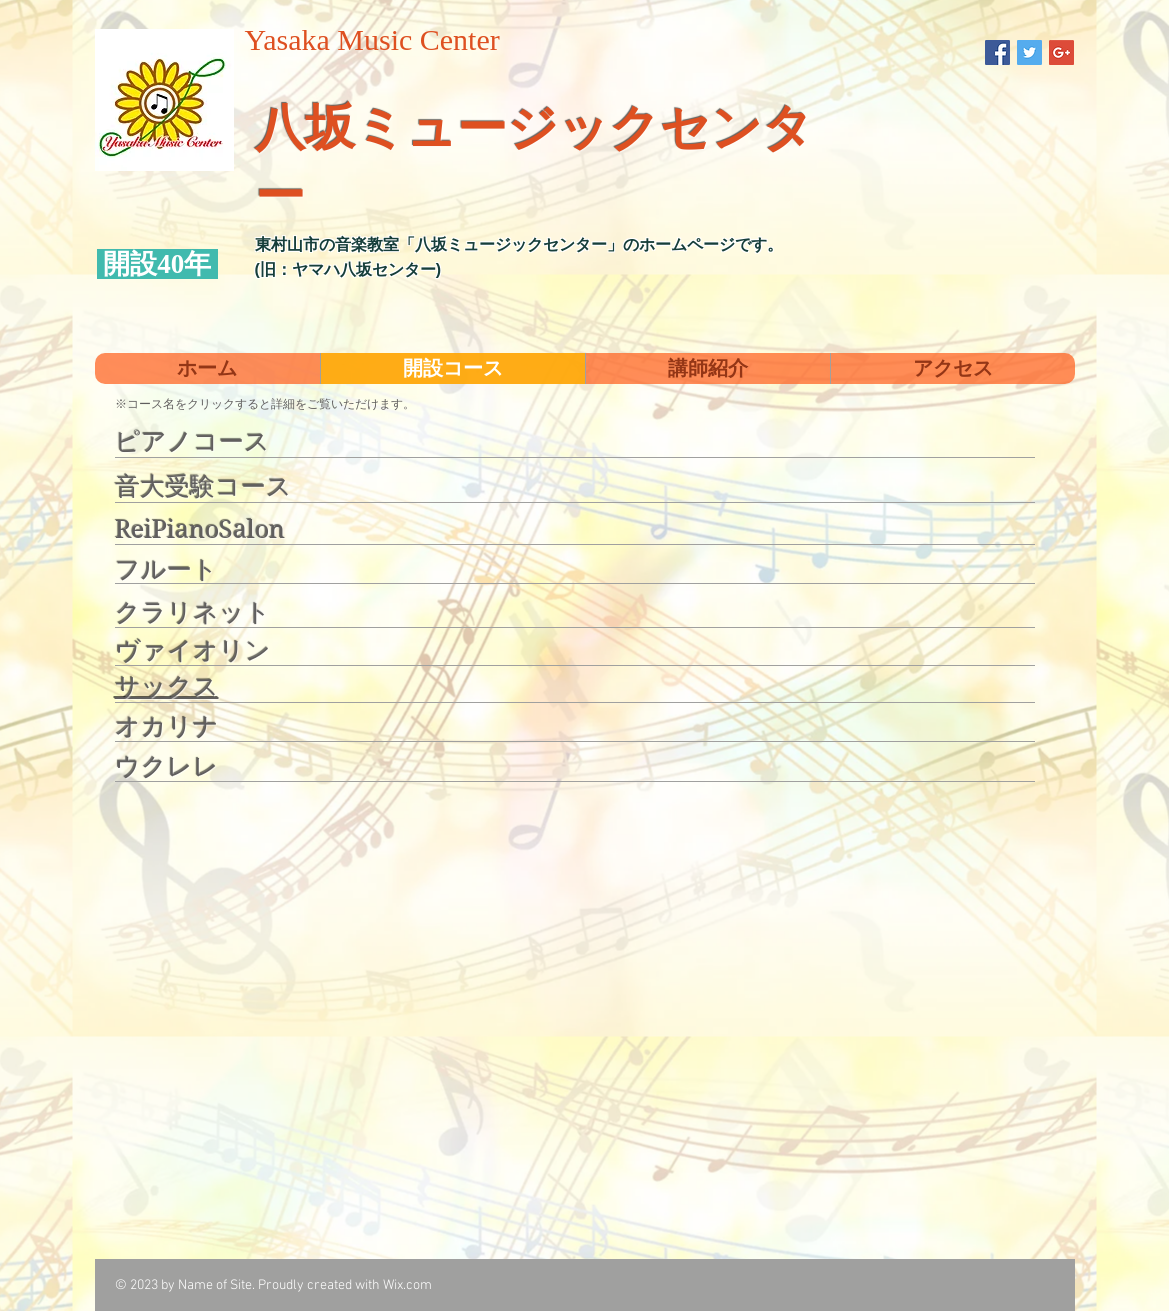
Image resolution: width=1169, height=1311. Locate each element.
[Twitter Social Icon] (1029, 52)
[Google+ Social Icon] (1061, 52)
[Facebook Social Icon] (997, 52)
